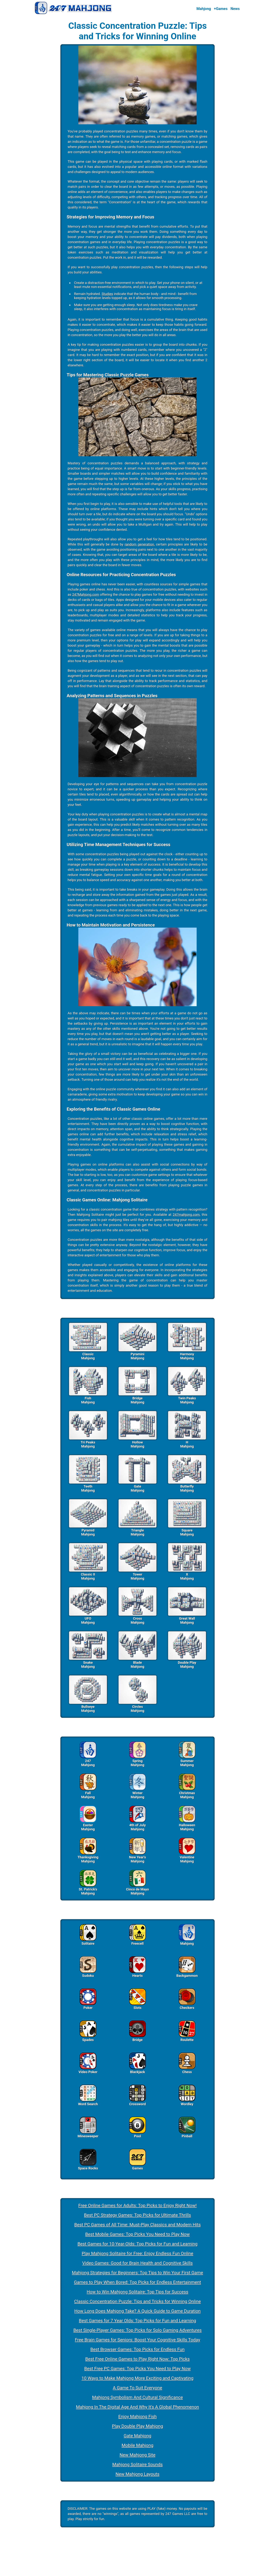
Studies (107, 294)
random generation (139, 544)
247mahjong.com (186, 1215)
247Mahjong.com (85, 595)
